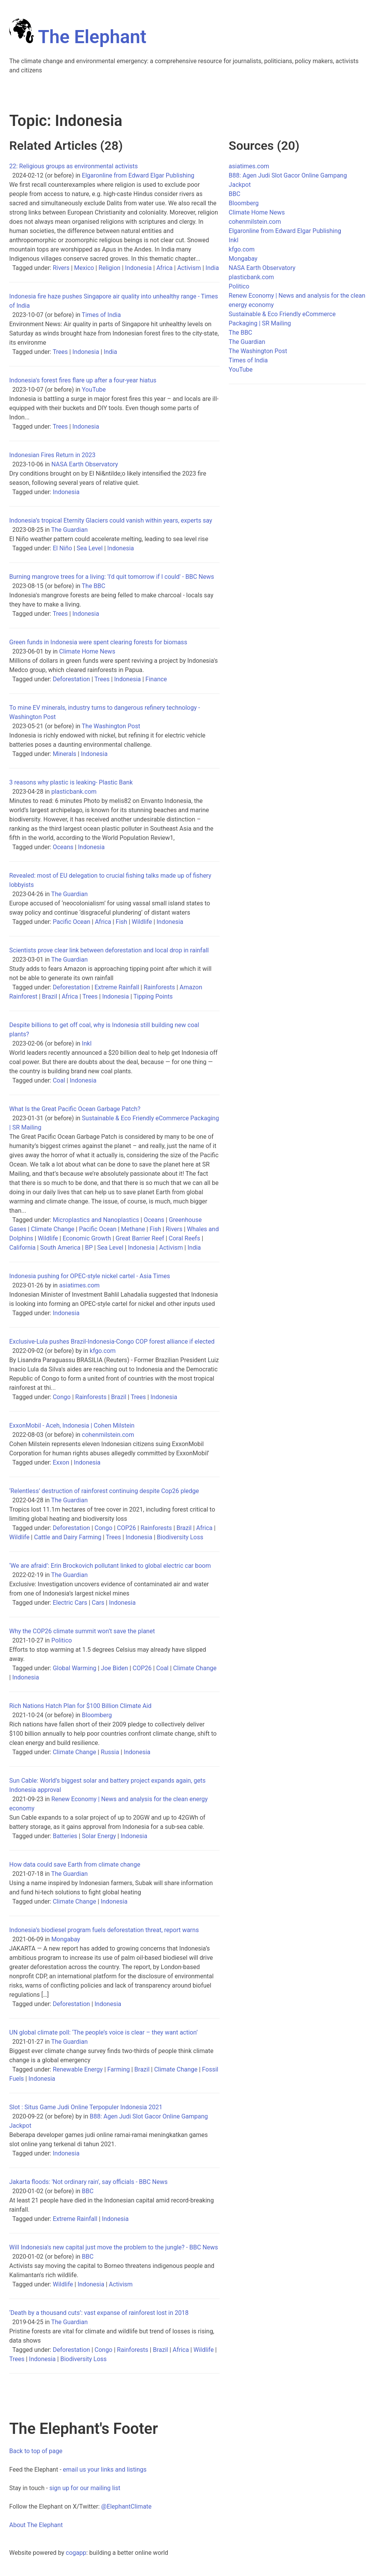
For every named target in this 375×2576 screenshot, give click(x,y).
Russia (110, 1752)
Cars (98, 1602)
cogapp (76, 2552)
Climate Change (52, 1229)
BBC (87, 2191)
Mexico (84, 268)
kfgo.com (102, 1350)
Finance (156, 679)
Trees (60, 351)
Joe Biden (114, 1668)
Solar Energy (99, 1836)
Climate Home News (87, 651)
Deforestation (71, 679)
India (212, 268)
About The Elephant (36, 2525)
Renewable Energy (78, 2069)
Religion (109, 268)
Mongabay (65, 1939)
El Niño (62, 548)
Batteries (65, 1836)
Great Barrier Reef (140, 1238)
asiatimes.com (79, 1285)
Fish (121, 921)
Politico (61, 1640)
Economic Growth (87, 1238)
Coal (59, 1080)
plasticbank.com (74, 791)
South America (60, 1247)
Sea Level (90, 548)
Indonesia (138, 268)
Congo (61, 1397)
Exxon (61, 1462)
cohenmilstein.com (108, 1434)
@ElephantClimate (126, 2506)
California (22, 1247)
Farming (118, 2069)
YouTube (94, 389)
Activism (189, 268)
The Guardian (69, 529)
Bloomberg (97, 1715)
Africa (164, 268)
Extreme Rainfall (117, 987)
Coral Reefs (184, 1238)
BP (89, 1247)
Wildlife (142, 921)
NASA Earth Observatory (84, 464)
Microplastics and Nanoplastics (96, 1219)
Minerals (64, 754)
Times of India (101, 314)
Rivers (61, 268)
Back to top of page (35, 2451)
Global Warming (74, 1668)
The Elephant (78, 37)
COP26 (126, 1528)
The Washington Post (111, 726)
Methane (133, 1229)
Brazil (49, 996)
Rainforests (159, 987)
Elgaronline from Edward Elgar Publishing (138, 175)
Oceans (63, 847)
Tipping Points (153, 996)
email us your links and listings (105, 2469)
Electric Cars (70, 1602)
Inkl (87, 1043)
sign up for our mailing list (84, 2488)
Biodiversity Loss (180, 1537)
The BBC (93, 586)
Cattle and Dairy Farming (67, 1537)
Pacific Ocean (71, 921)
